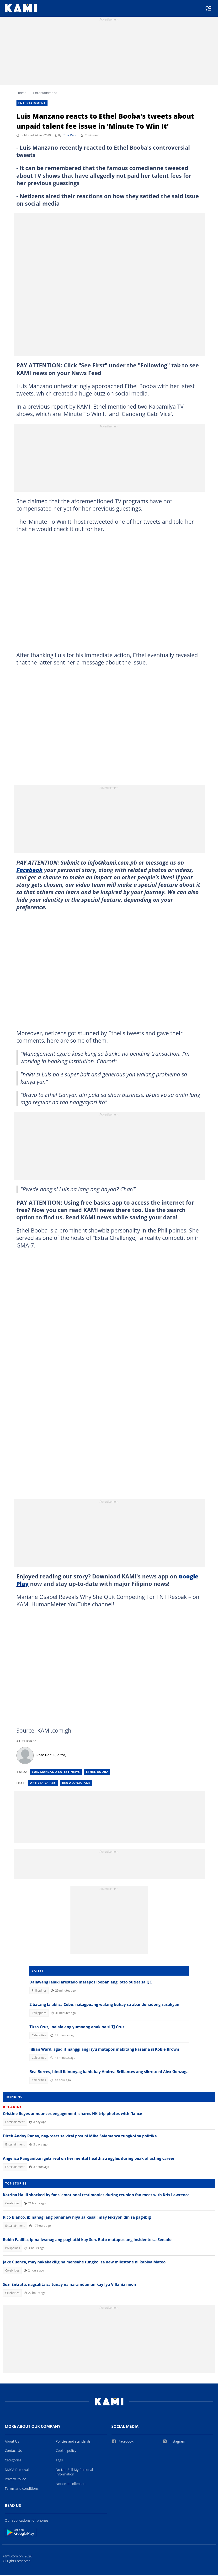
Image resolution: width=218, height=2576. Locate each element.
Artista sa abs (43, 1783)
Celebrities (39, 2036)
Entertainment (45, 93)
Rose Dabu (70, 136)
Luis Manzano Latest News (56, 1772)
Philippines (39, 1991)
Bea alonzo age (76, 1783)
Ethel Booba (97, 1772)
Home (21, 93)
